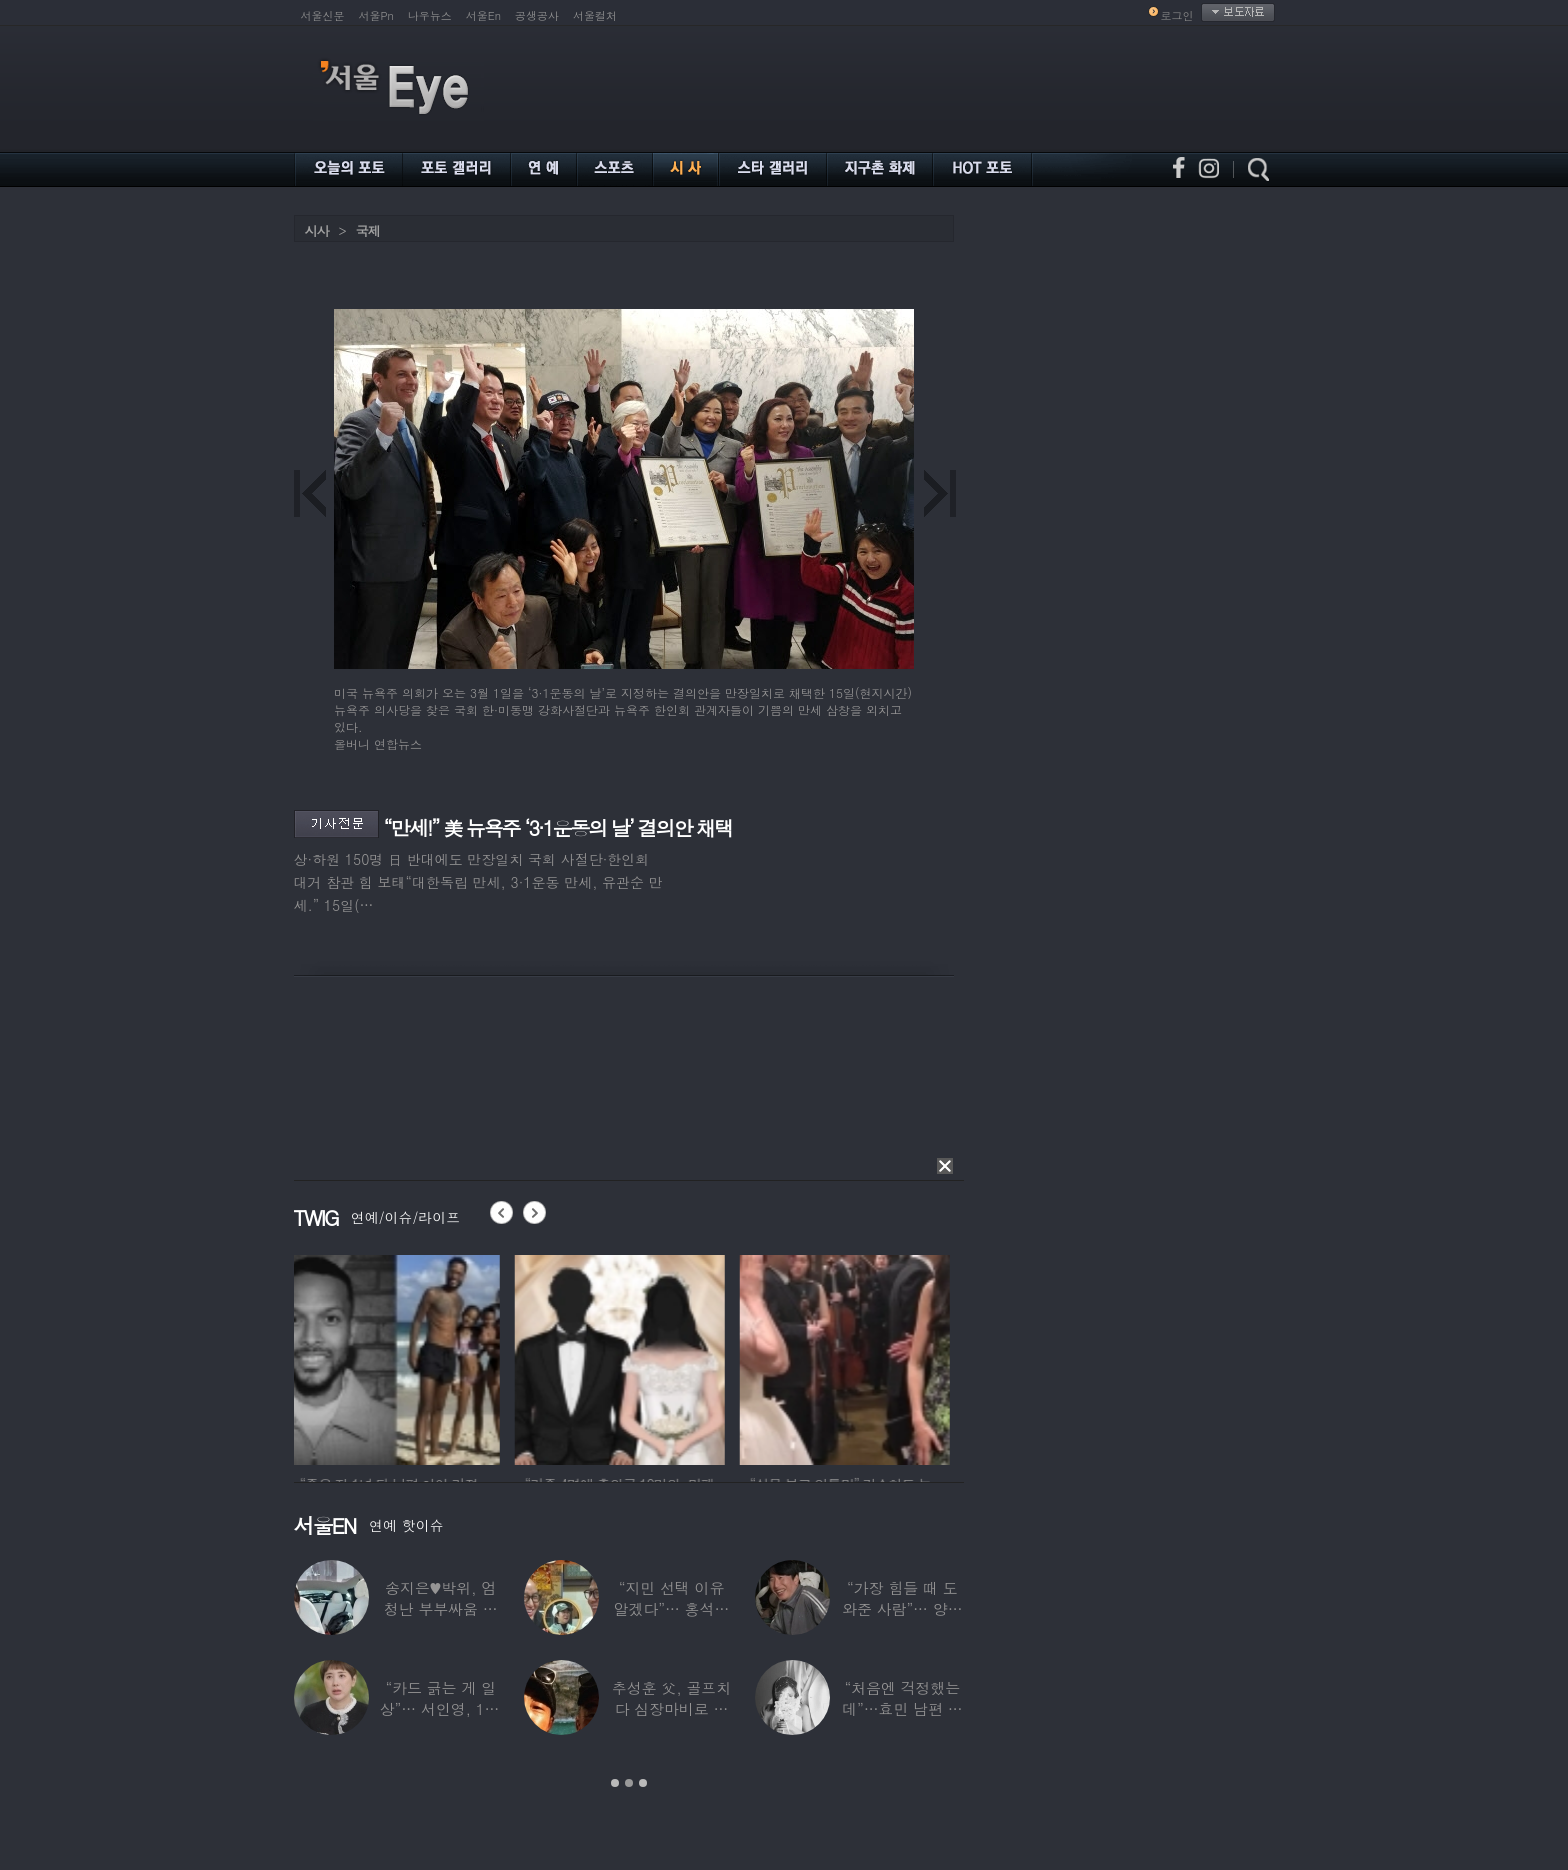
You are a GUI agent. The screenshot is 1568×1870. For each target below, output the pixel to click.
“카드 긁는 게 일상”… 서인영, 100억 (440, 1708)
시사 (317, 230)
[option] (399, 1357)
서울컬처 (595, 15)
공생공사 (537, 15)
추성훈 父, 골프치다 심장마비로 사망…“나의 (670, 1708)
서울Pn (376, 15)
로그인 (1177, 15)
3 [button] (643, 1783)
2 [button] (629, 1783)
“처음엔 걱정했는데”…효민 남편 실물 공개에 (902, 1708)
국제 (368, 230)
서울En (483, 15)
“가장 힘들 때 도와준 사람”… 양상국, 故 (902, 1608)
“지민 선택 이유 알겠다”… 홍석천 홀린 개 (671, 1608)
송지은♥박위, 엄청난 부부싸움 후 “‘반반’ (440, 1608)
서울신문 (323, 15)
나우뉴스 (430, 15)
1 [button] (615, 1783)
